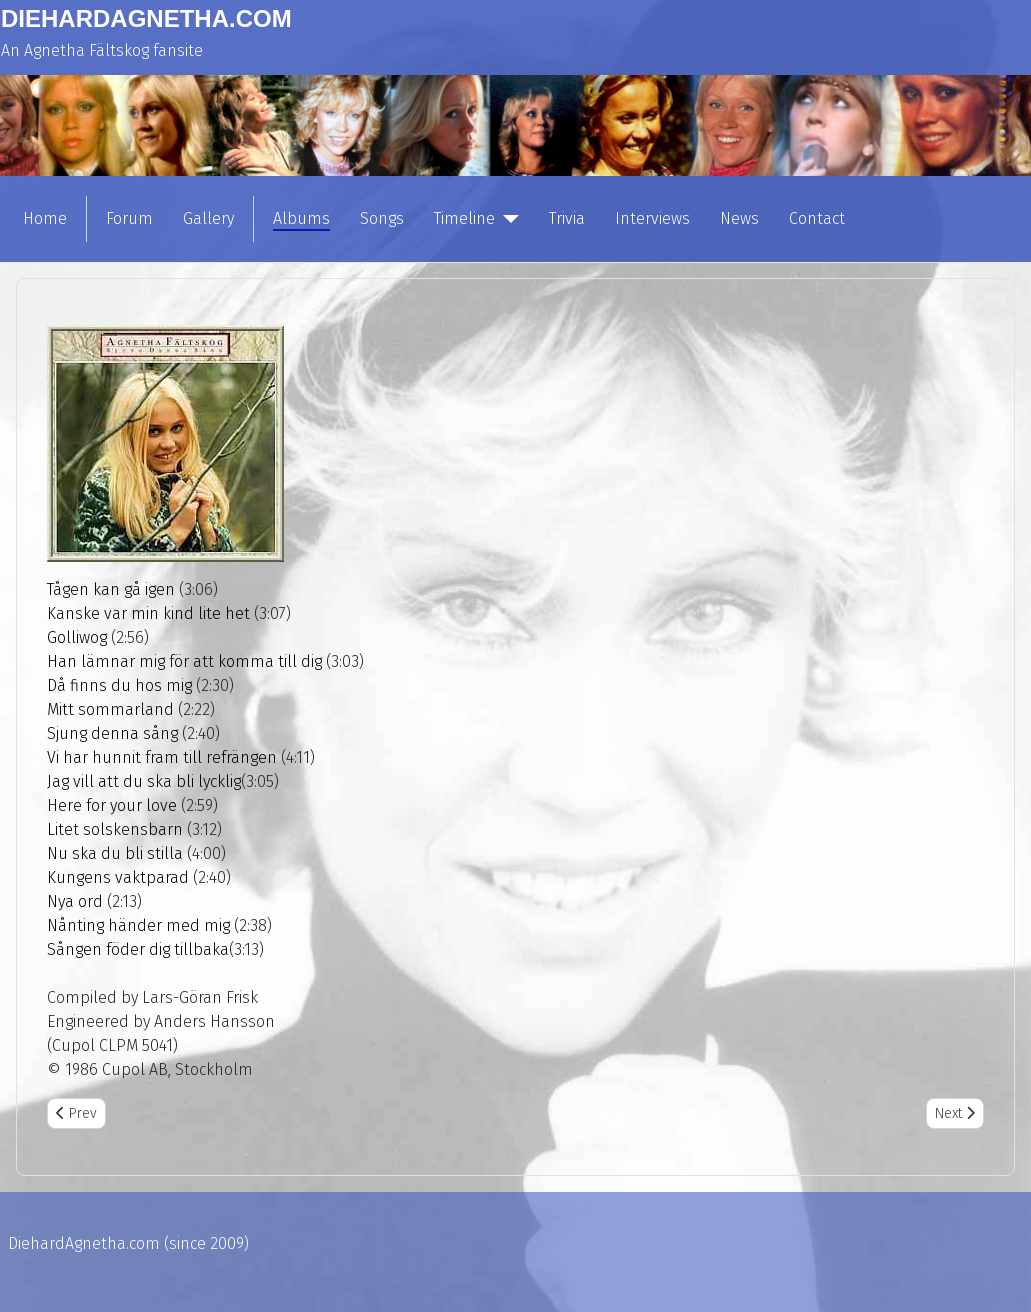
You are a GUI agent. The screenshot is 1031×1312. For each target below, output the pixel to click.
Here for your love (112, 805)
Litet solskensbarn (115, 829)
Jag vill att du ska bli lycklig (144, 781)
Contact (817, 218)
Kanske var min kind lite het (148, 613)
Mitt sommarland (110, 709)
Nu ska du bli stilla (115, 853)
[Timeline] (507, 219)
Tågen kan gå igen (111, 589)
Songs (382, 218)
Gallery (208, 218)
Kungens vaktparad (118, 877)
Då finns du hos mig (119, 685)
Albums (301, 218)
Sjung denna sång (112, 733)
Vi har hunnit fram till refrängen (162, 757)
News (739, 218)
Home (45, 218)
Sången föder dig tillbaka (138, 949)
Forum (129, 218)
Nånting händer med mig (138, 925)
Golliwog (77, 637)
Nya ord (75, 901)
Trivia (567, 218)
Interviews (652, 218)
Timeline (464, 218)
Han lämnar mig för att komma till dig (184, 661)
